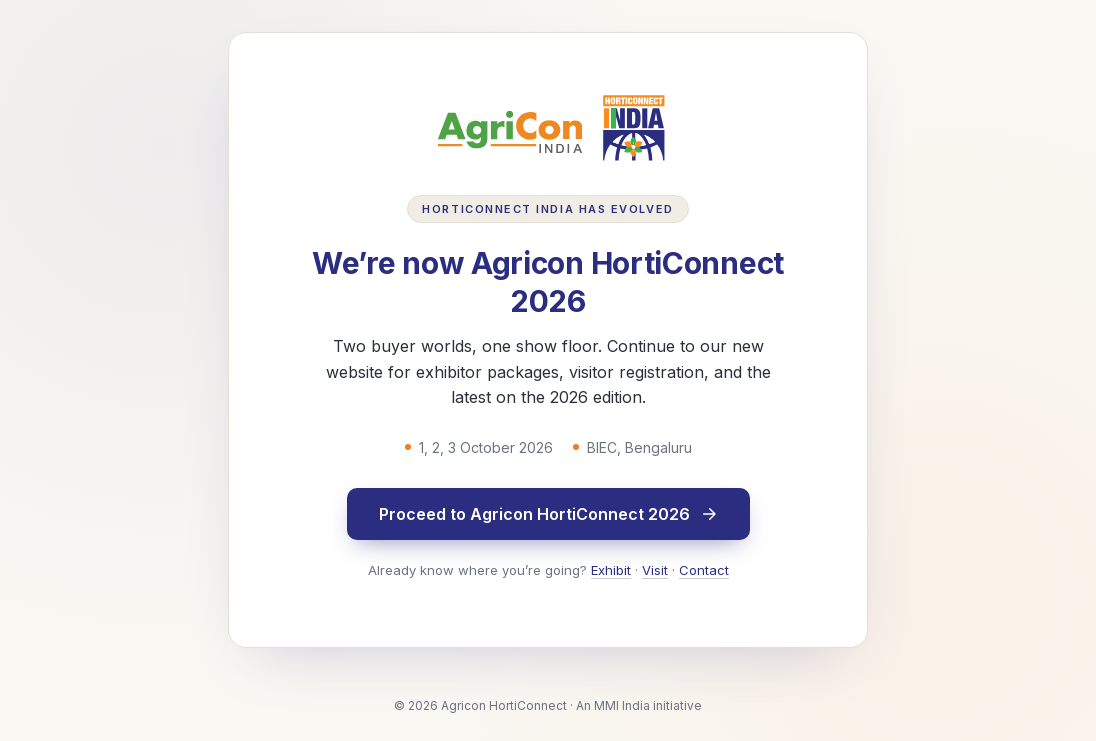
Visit (655, 570)
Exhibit (611, 570)
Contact (704, 570)
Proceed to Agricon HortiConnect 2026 (548, 514)
